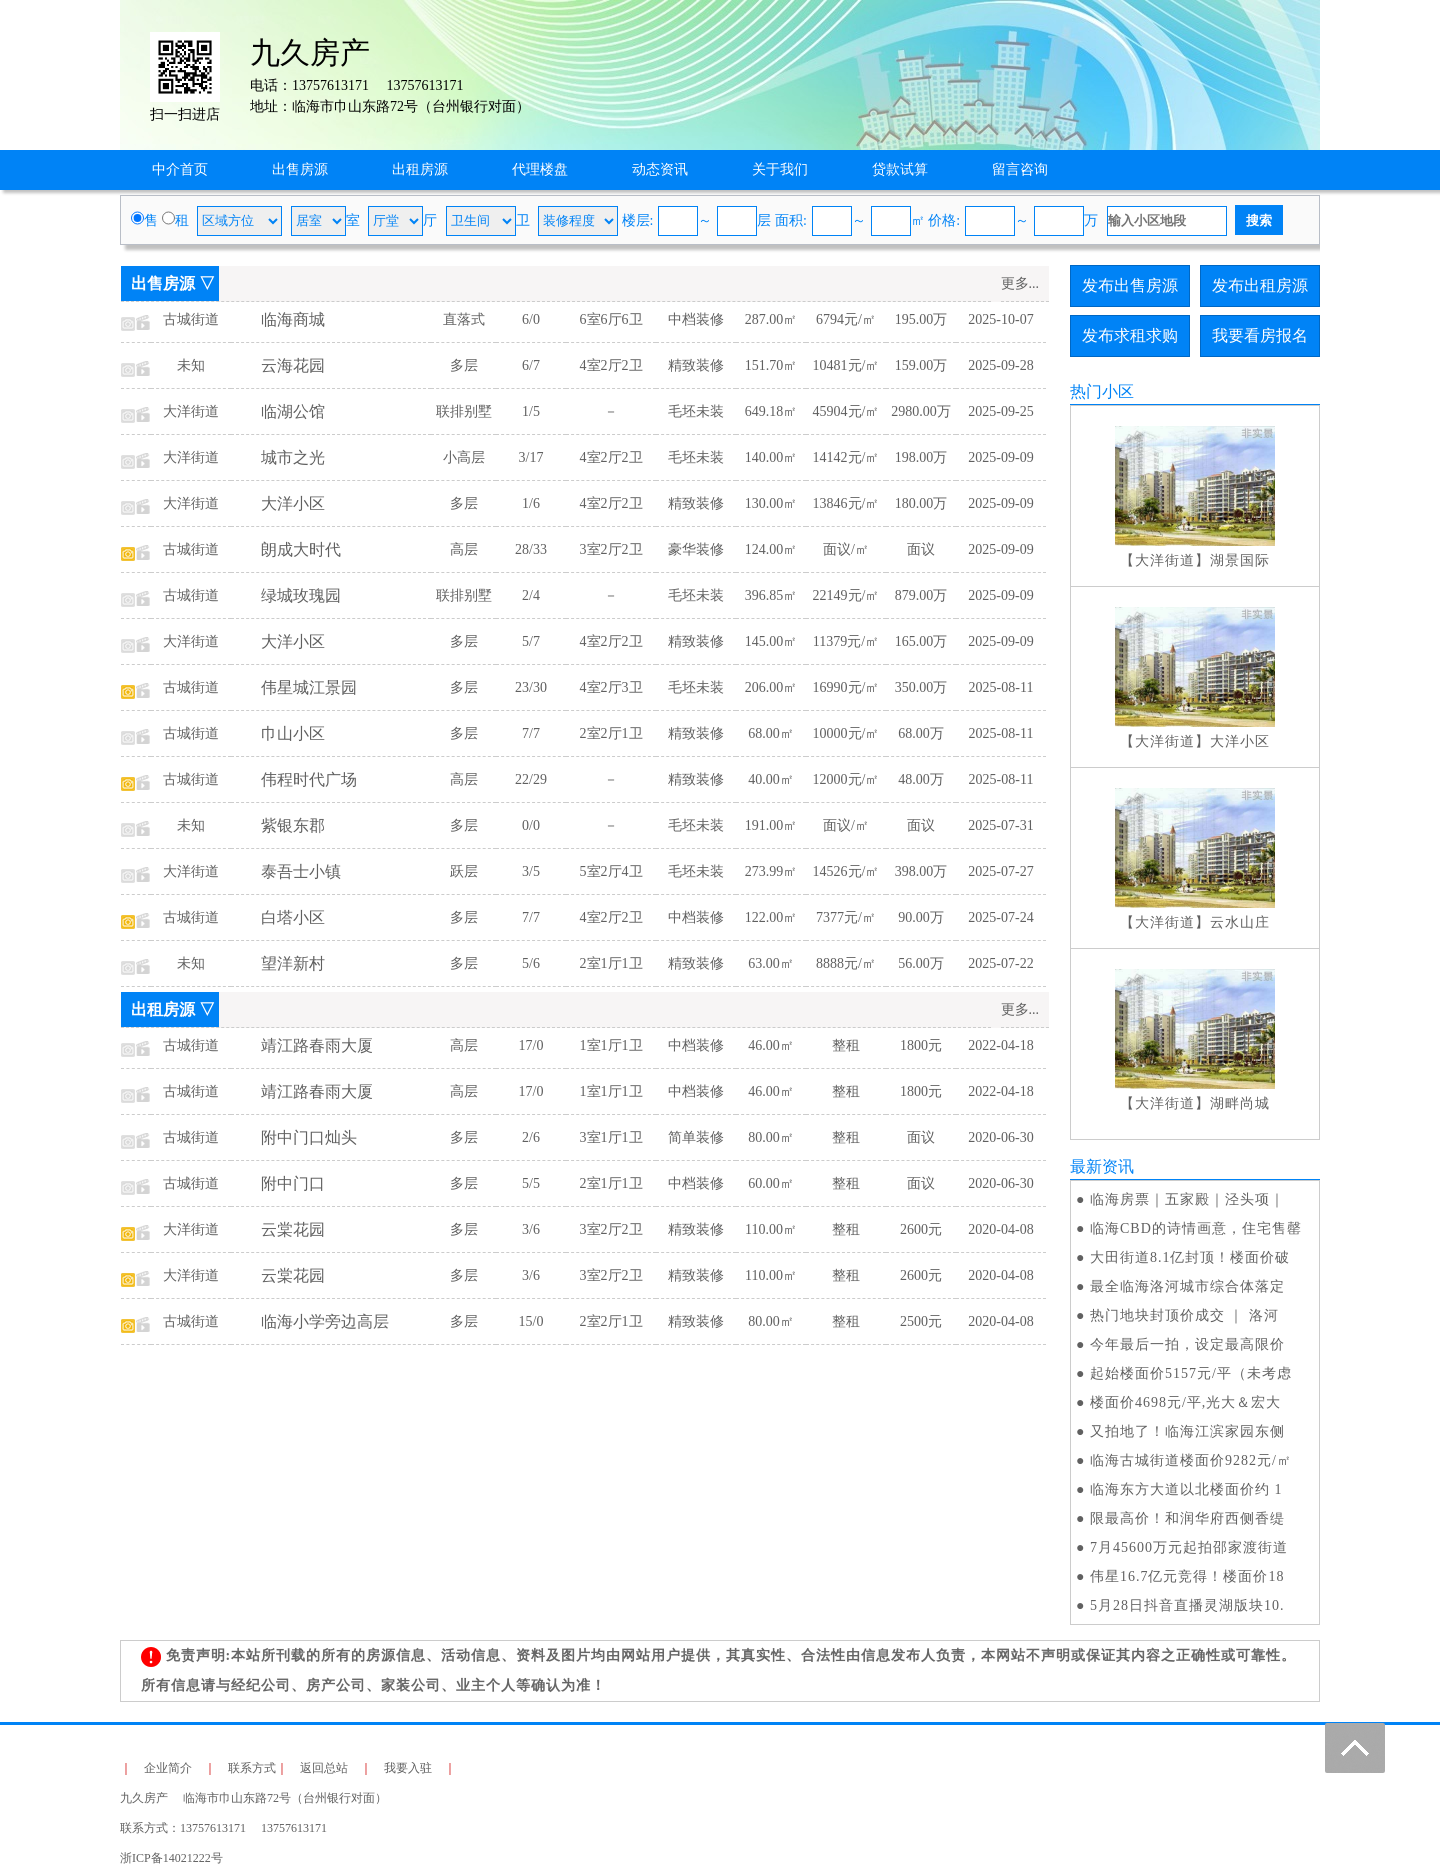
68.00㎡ (771, 733)
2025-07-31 (1000, 825)
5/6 (531, 963)
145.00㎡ (771, 641)
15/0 (531, 1321)
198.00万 (921, 457)
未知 (191, 365)
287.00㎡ (771, 319)
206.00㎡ (771, 687)
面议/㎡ (846, 549)
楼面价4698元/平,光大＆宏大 (1185, 1402)
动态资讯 (660, 169)
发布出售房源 (1130, 285)
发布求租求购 (1130, 335)
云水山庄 (1240, 922)
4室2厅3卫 (611, 687)
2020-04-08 (1000, 1229)
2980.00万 (921, 411)
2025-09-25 (1000, 411)
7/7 (531, 733)
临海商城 (293, 319)
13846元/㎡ (846, 503)
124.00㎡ (771, 549)
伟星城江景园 (309, 687)
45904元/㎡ (846, 411)
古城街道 (191, 319)
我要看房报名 (1260, 335)
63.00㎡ (771, 963)
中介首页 (180, 169)
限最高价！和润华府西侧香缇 (1187, 1518)
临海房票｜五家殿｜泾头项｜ (1187, 1199)
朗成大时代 (301, 549)
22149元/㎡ (846, 595)
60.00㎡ (771, 1183)
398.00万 (921, 871)
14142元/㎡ (846, 457)
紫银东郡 (293, 825)
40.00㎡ (771, 779)
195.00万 (921, 319)
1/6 (531, 503)
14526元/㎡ (846, 871)
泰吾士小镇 (301, 871)
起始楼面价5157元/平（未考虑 (1191, 1373)
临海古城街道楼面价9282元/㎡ (1191, 1460)
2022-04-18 (1000, 1045)
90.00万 (921, 917)
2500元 (921, 1321)
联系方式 (252, 1768)
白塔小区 (293, 917)
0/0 (531, 825)
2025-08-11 (1001, 687)
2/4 (531, 595)
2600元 (921, 1229)
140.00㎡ (771, 457)
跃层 (464, 871)
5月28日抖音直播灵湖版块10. (1187, 1605)
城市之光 (293, 457)
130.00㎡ (771, 503)
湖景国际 (1240, 560)
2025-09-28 (1000, 365)
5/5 (531, 1183)
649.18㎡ (771, 411)
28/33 (531, 549)
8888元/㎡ (846, 963)
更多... (1020, 283)
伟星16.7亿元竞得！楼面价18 (1187, 1576)
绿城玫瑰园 (301, 595)
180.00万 (921, 503)
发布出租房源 (1260, 285)
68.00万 (921, 733)
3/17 (531, 457)
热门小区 (1102, 391)
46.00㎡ (771, 1045)
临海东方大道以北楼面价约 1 (1186, 1489)
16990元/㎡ (846, 687)
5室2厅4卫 (611, 871)
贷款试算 (900, 169)
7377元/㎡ (846, 917)
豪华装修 (696, 549)
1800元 (921, 1045)
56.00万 (921, 963)
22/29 (531, 779)
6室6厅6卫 (611, 319)
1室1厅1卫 (611, 1045)
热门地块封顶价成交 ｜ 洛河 (1184, 1315)
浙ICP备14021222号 (171, 1858)
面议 (921, 549)
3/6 (531, 1229)
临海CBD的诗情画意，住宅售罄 (1196, 1228)
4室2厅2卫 (611, 365)
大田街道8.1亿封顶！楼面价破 (1190, 1257)
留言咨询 (1020, 169)
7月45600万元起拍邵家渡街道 (1189, 1547)
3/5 (531, 871)
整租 (846, 1045)
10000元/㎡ (846, 733)
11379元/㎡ (846, 641)
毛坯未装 (696, 411)
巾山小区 (293, 733)
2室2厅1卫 (611, 733)
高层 (464, 549)
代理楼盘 (540, 169)
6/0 (531, 319)
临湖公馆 (293, 411)
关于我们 (780, 169)
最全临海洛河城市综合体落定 (1187, 1286)
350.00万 (921, 687)
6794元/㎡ (846, 319)
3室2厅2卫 (611, 549)
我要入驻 (408, 1768)
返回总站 (324, 1768)
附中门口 (293, 1183)
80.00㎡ (771, 1137)
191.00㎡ (771, 825)
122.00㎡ (771, 917)
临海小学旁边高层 (325, 1321)
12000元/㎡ (846, 779)
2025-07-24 (1000, 917)
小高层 (464, 457)
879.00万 (921, 595)
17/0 (531, 1045)
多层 (464, 365)
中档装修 (696, 319)
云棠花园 (293, 1229)
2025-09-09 (1000, 457)
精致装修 (696, 365)
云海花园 (293, 365)
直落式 (464, 319)
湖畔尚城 (1240, 1103)
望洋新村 (293, 963)
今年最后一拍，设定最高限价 (1187, 1344)
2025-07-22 (1000, 963)
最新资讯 (1102, 1166)
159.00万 (921, 365)
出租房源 (420, 169)
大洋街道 (191, 411)
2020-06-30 (1000, 1137)
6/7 (531, 365)
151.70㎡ (771, 365)
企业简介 (168, 1768)
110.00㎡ (771, 1229)
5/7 (531, 641)
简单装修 (696, 1137)
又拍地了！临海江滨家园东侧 (1187, 1431)
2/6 (531, 1137)
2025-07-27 (1000, 871)
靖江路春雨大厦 (317, 1045)
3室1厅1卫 (611, 1137)
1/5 (531, 411)
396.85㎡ (771, 595)
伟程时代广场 (309, 779)
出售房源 (300, 169)
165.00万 (921, 641)
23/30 (531, 687)
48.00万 (921, 779)
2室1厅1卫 (611, 963)
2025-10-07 (1000, 319)
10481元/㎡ (846, 365)
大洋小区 (293, 503)
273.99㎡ (771, 871)
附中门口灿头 (309, 1137)
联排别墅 (464, 411)
